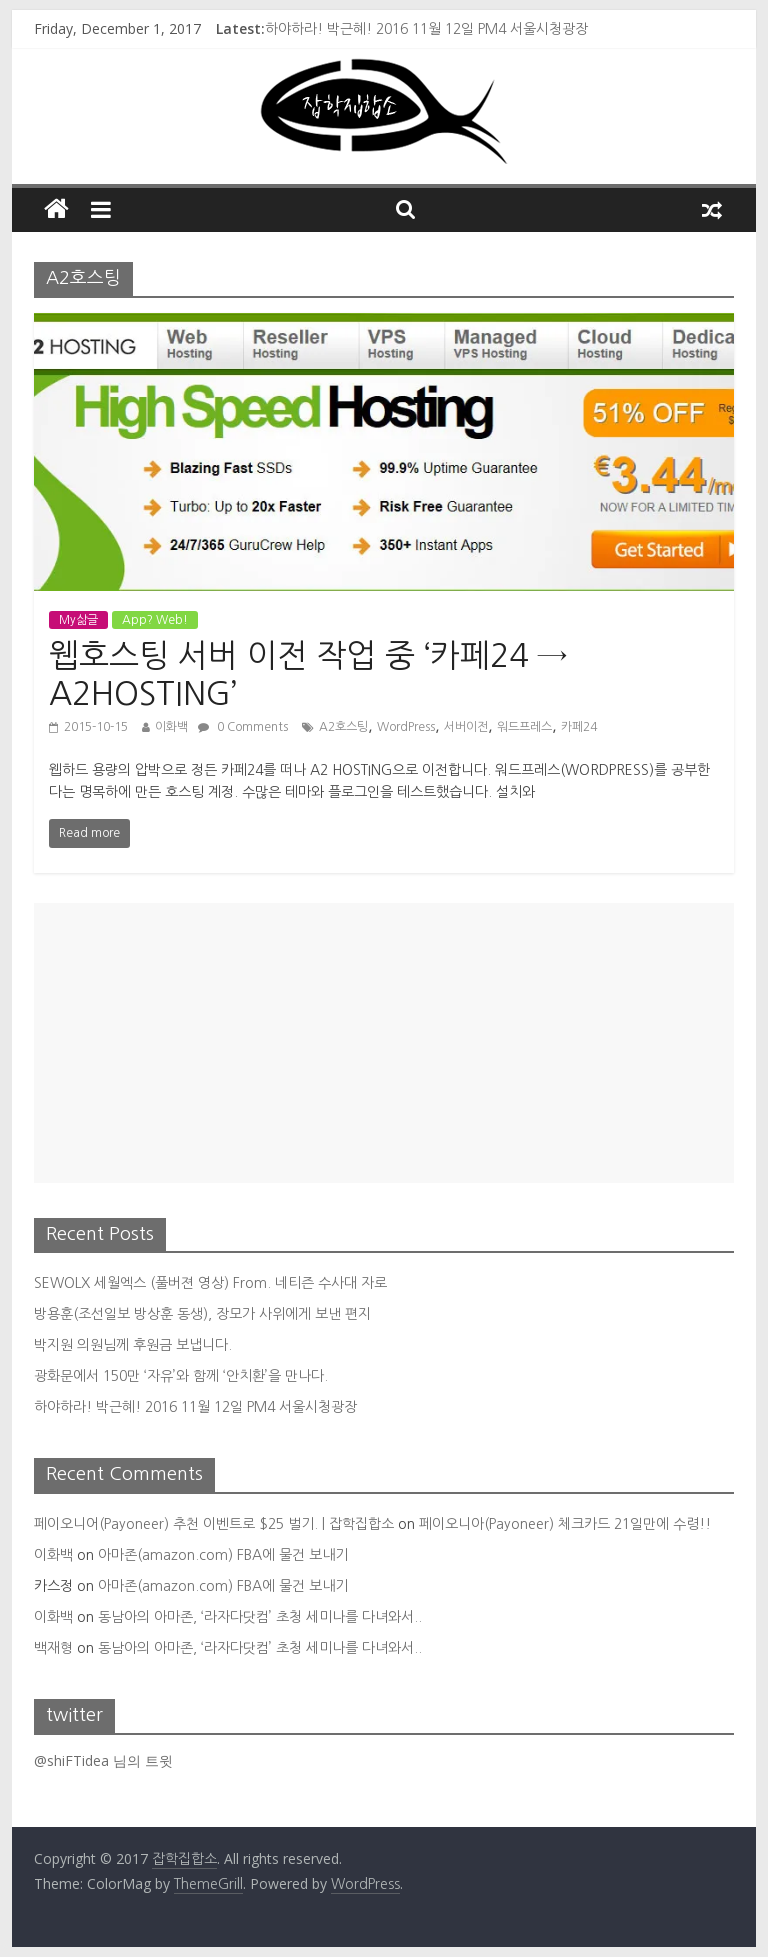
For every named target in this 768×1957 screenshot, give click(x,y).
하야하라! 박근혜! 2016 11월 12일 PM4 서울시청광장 (426, 29)
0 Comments (243, 727)
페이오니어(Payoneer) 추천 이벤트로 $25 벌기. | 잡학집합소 (214, 1524)
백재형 (53, 1648)
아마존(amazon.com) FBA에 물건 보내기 (223, 1555)
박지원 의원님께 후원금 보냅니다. (133, 1345)
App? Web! (155, 620)
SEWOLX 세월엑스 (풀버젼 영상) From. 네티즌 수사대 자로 (210, 1283)
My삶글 (78, 620)
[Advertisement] (384, 1043)
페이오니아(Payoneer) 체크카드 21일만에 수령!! (565, 1524)
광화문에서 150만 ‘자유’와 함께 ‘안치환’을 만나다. (181, 1376)
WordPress (406, 727)
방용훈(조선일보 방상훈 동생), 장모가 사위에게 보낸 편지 (202, 1314)
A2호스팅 (343, 727)
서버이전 (466, 727)
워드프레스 (524, 727)
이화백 (171, 727)
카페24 (579, 727)
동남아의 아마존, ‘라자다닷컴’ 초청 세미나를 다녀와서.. (260, 1617)
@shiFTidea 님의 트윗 (103, 1760)
